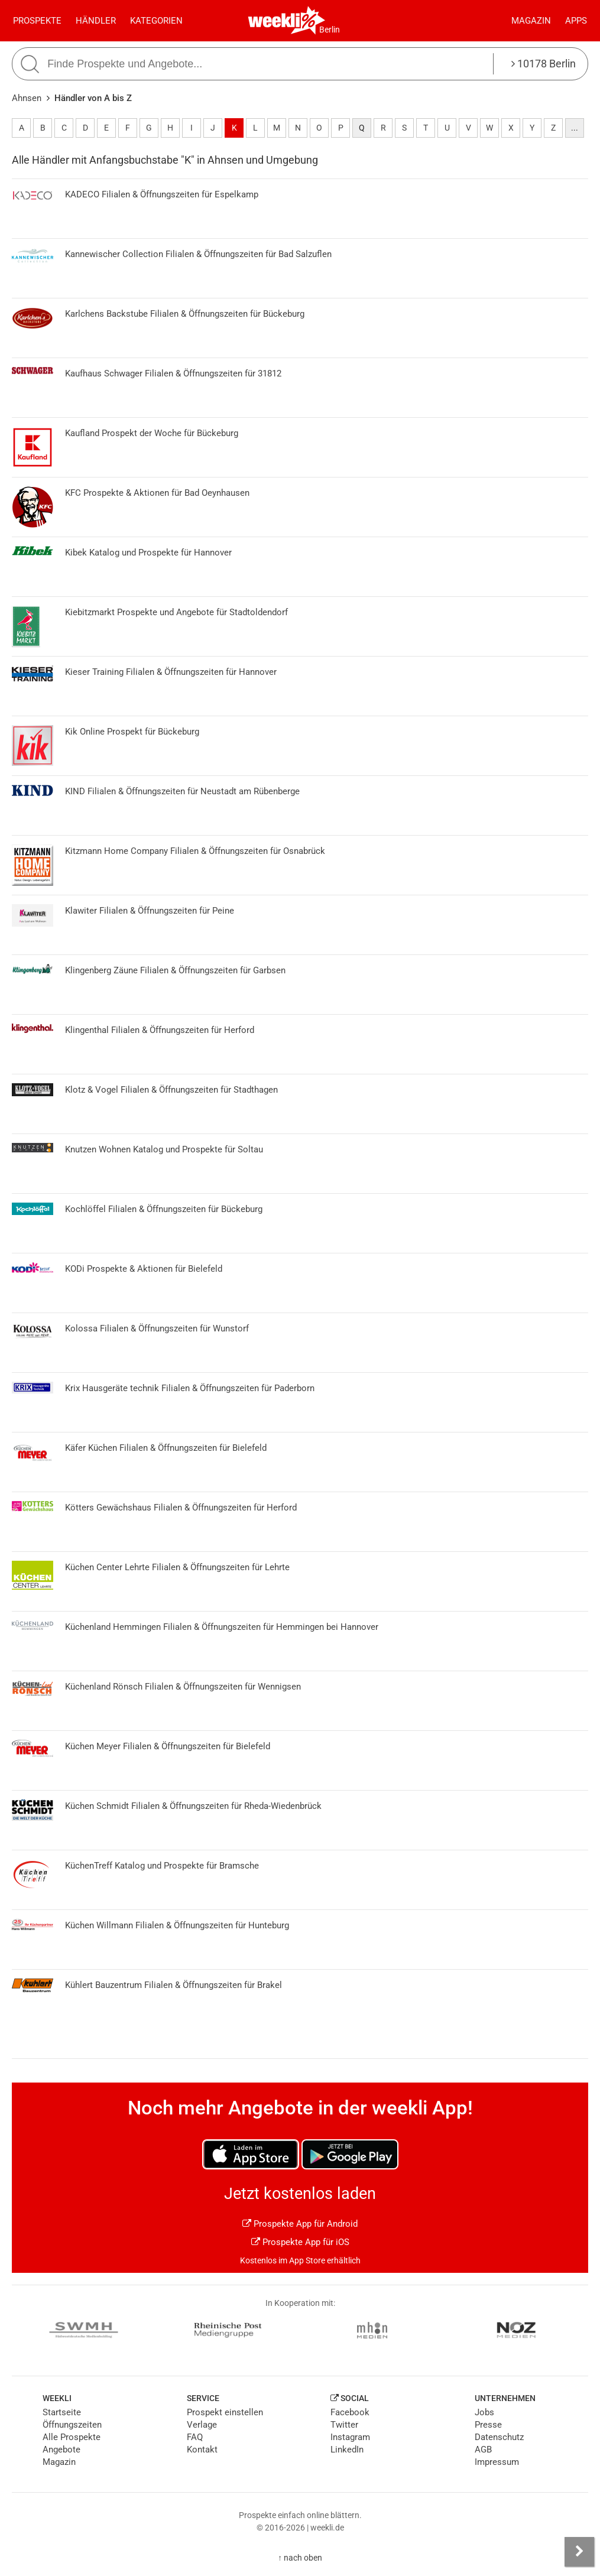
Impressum (497, 2462)
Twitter (344, 2424)
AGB (483, 2449)
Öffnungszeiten (72, 2424)
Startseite (62, 2412)
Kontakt (202, 2449)
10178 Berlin (543, 63)
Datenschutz (499, 2437)
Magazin (531, 20)
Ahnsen (26, 98)
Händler (96, 20)
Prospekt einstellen (225, 2412)
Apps (576, 20)
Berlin (329, 29)
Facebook (349, 2412)
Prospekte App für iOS (300, 2242)
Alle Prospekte (71, 2437)
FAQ (195, 2437)
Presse (488, 2424)
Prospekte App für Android (300, 2223)
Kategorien (156, 20)
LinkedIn (347, 2449)
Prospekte (37, 20)
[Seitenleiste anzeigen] (579, 2552)
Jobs (484, 2412)
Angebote (61, 2449)
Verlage (202, 2424)
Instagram (350, 2437)
